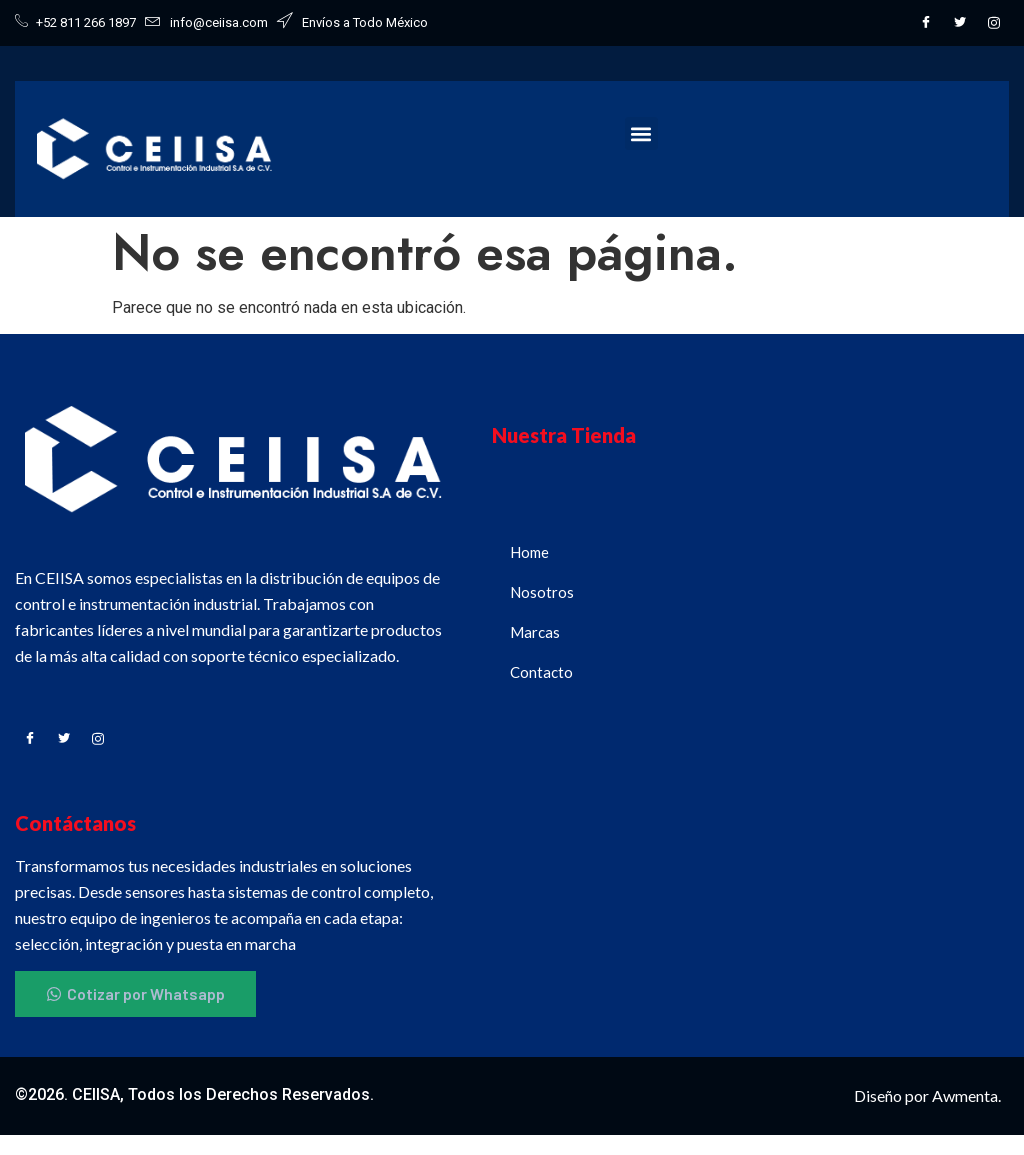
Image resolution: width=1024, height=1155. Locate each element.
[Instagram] (994, 23)
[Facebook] (926, 23)
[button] (641, 133)
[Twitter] (960, 23)
